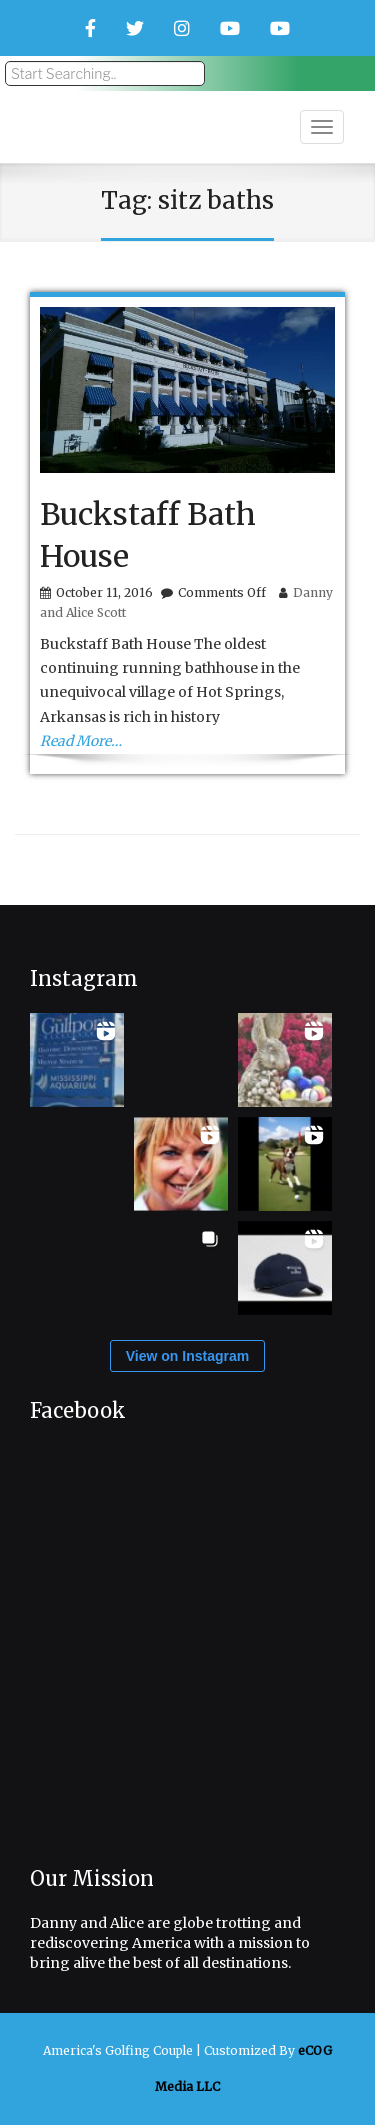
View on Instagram (187, 1356)
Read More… (81, 741)
